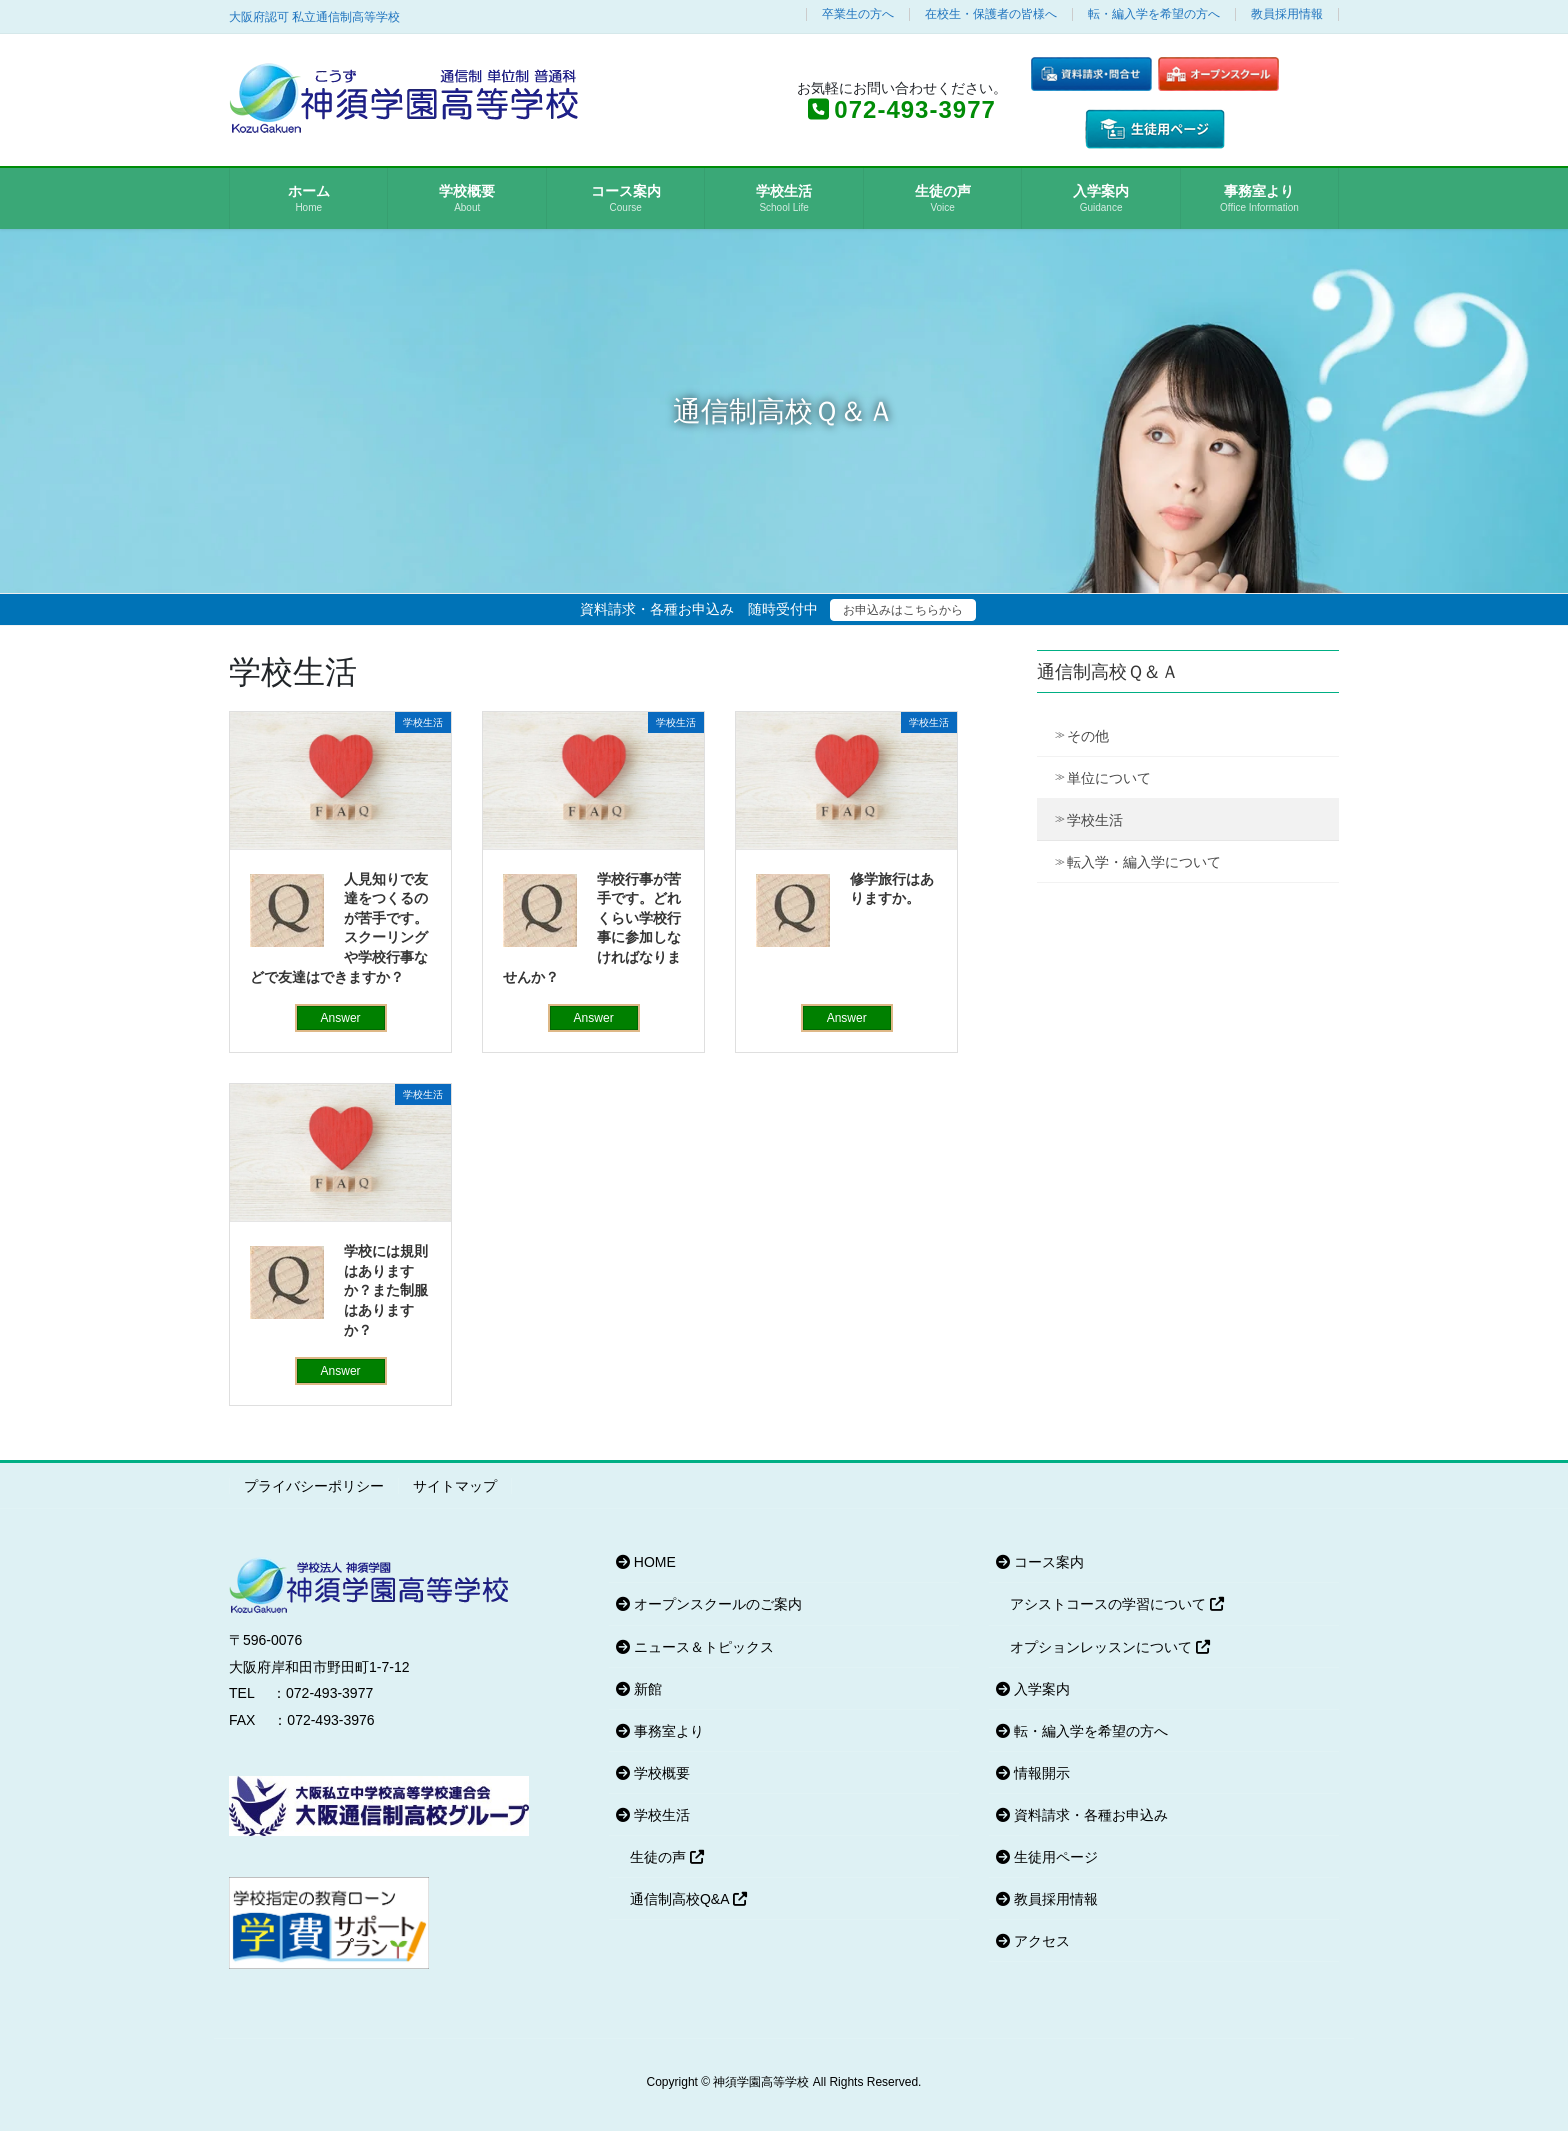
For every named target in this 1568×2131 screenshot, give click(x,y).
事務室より (660, 1731)
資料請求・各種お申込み (1082, 1815)
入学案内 (1033, 1689)
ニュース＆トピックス (695, 1647)
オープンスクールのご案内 (709, 1604)
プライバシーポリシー (314, 1486)
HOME (646, 1562)
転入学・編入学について (1144, 862)
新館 (639, 1689)
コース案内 (1040, 1562)
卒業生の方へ (858, 14)
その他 (1088, 736)
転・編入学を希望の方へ (1154, 14)
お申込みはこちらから (903, 610)
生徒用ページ (1047, 1857)
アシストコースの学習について (1117, 1604)
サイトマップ (455, 1486)
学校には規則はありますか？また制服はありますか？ (386, 1290)
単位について (1109, 778)
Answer (341, 1018)
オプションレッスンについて (1110, 1647)
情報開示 (1033, 1773)
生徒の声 (667, 1857)
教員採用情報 (1287, 14)
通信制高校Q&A (688, 1899)
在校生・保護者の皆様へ (991, 14)
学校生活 (1095, 820)
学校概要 (653, 1773)
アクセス (1033, 1941)
